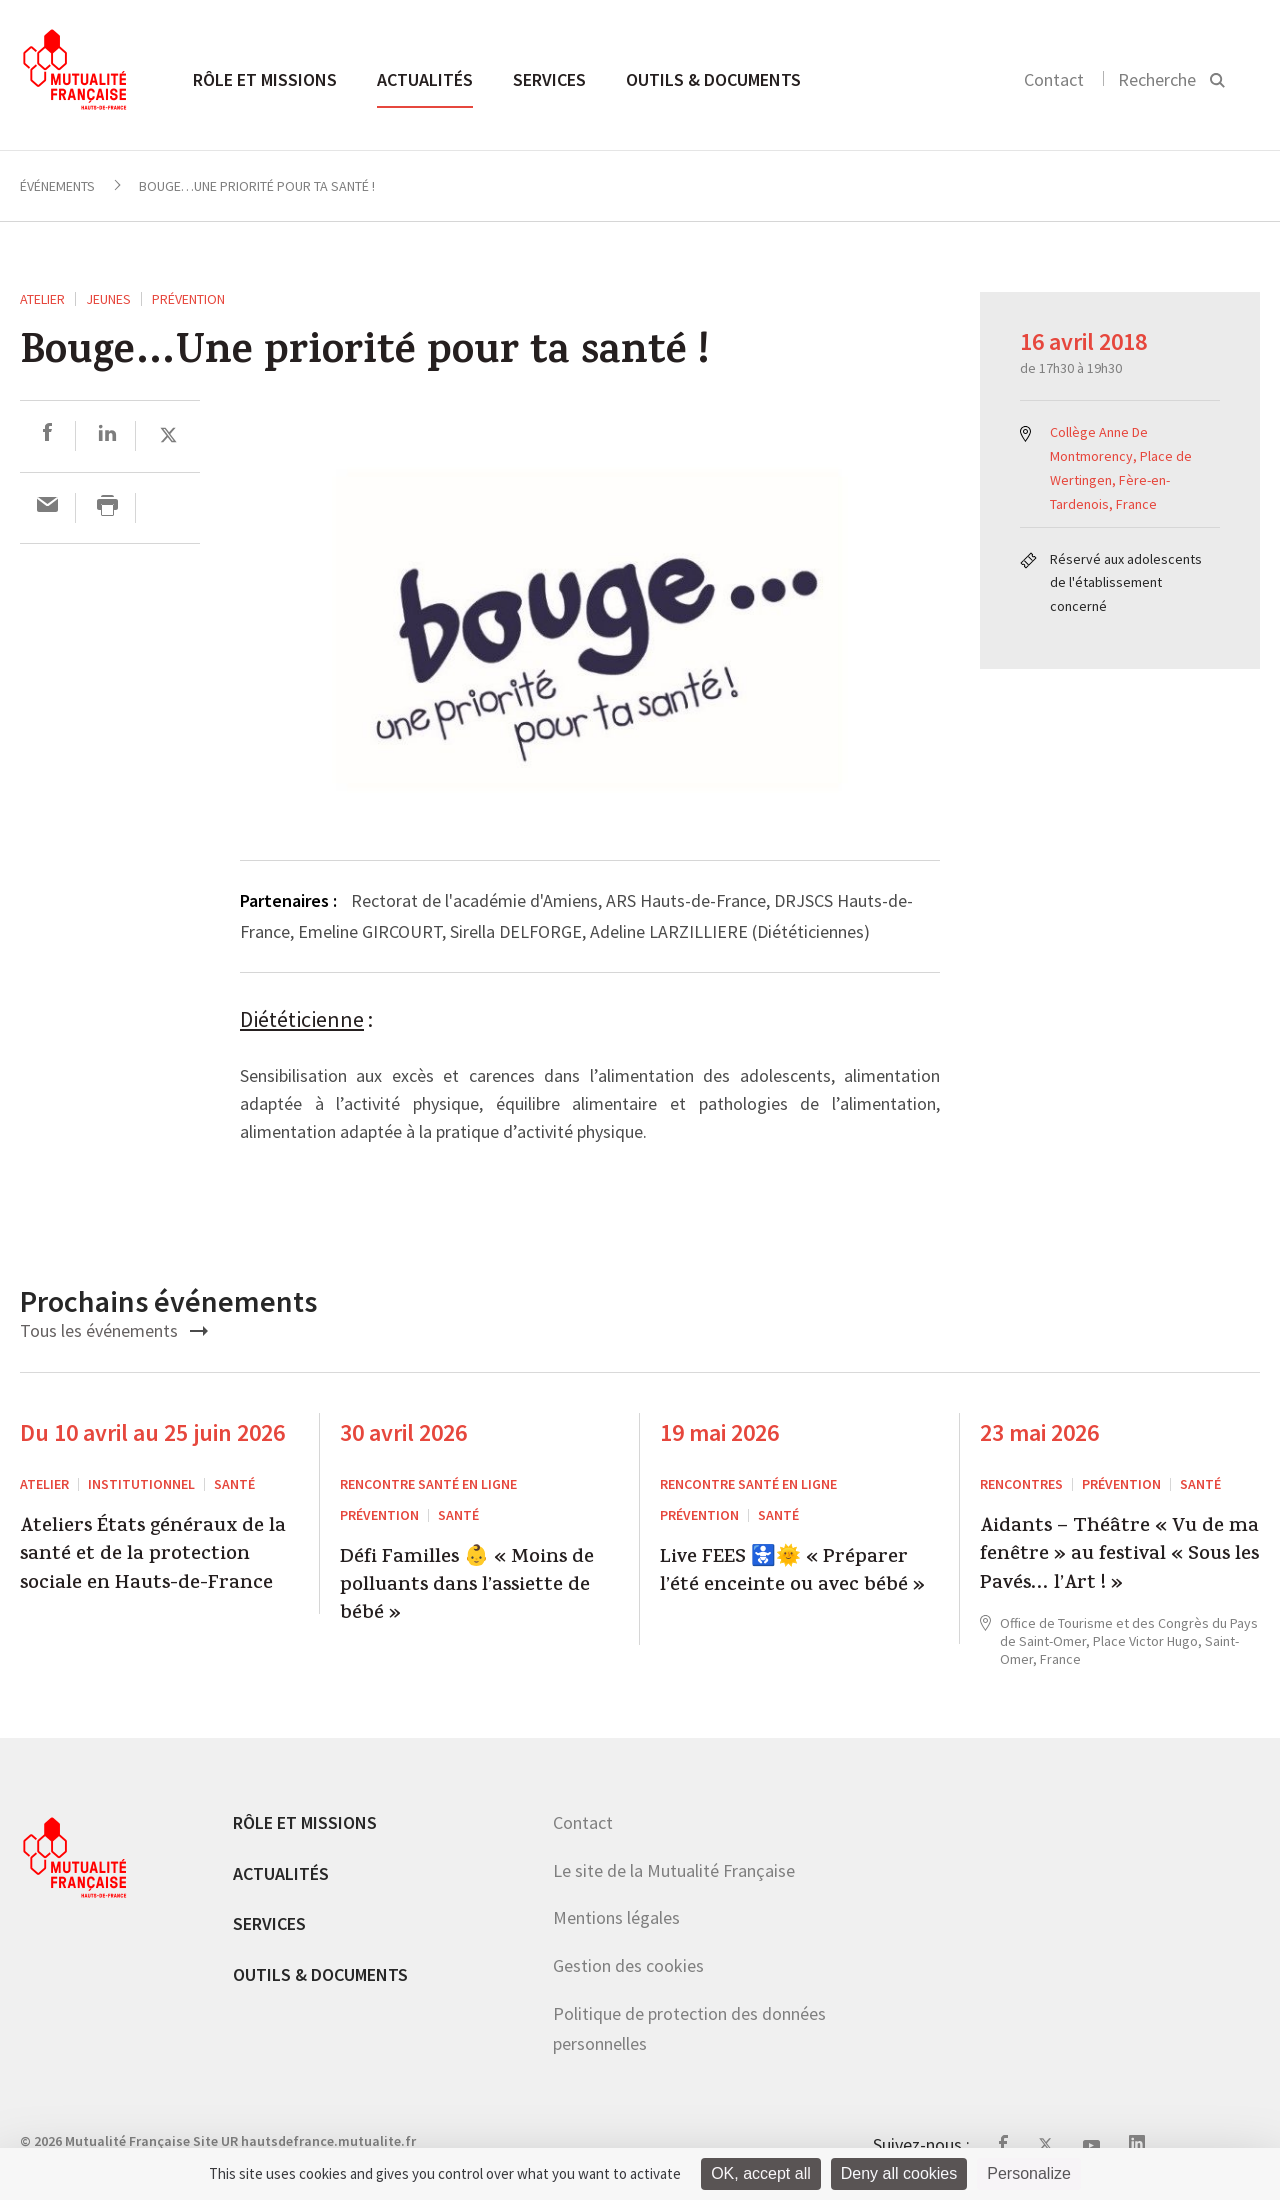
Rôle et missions (265, 79)
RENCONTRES (1021, 1484)
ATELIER (42, 299)
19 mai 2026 (719, 1432)
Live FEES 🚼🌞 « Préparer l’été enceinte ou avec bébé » (792, 1573)
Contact (1054, 79)
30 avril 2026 (403, 1432)
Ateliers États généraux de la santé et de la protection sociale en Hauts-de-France (153, 1556)
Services (549, 79)
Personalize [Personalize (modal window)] (1029, 2173)
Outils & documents (713, 79)
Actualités (425, 79)
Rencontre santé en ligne (428, 1484)
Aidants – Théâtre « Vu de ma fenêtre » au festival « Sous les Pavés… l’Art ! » (1119, 1556)
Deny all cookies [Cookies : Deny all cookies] (899, 2173)
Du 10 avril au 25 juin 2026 (152, 1432)
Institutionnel (141, 1484)
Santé (234, 1484)
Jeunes (108, 299)
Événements (57, 186)
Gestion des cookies (628, 1965)
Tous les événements (114, 1330)
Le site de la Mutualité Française (674, 1870)
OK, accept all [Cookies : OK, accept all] (761, 2173)
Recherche (1157, 79)
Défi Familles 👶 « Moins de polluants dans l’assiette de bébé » (467, 1587)
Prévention (188, 299)
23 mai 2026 (1039, 1432)
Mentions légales (616, 1917)
